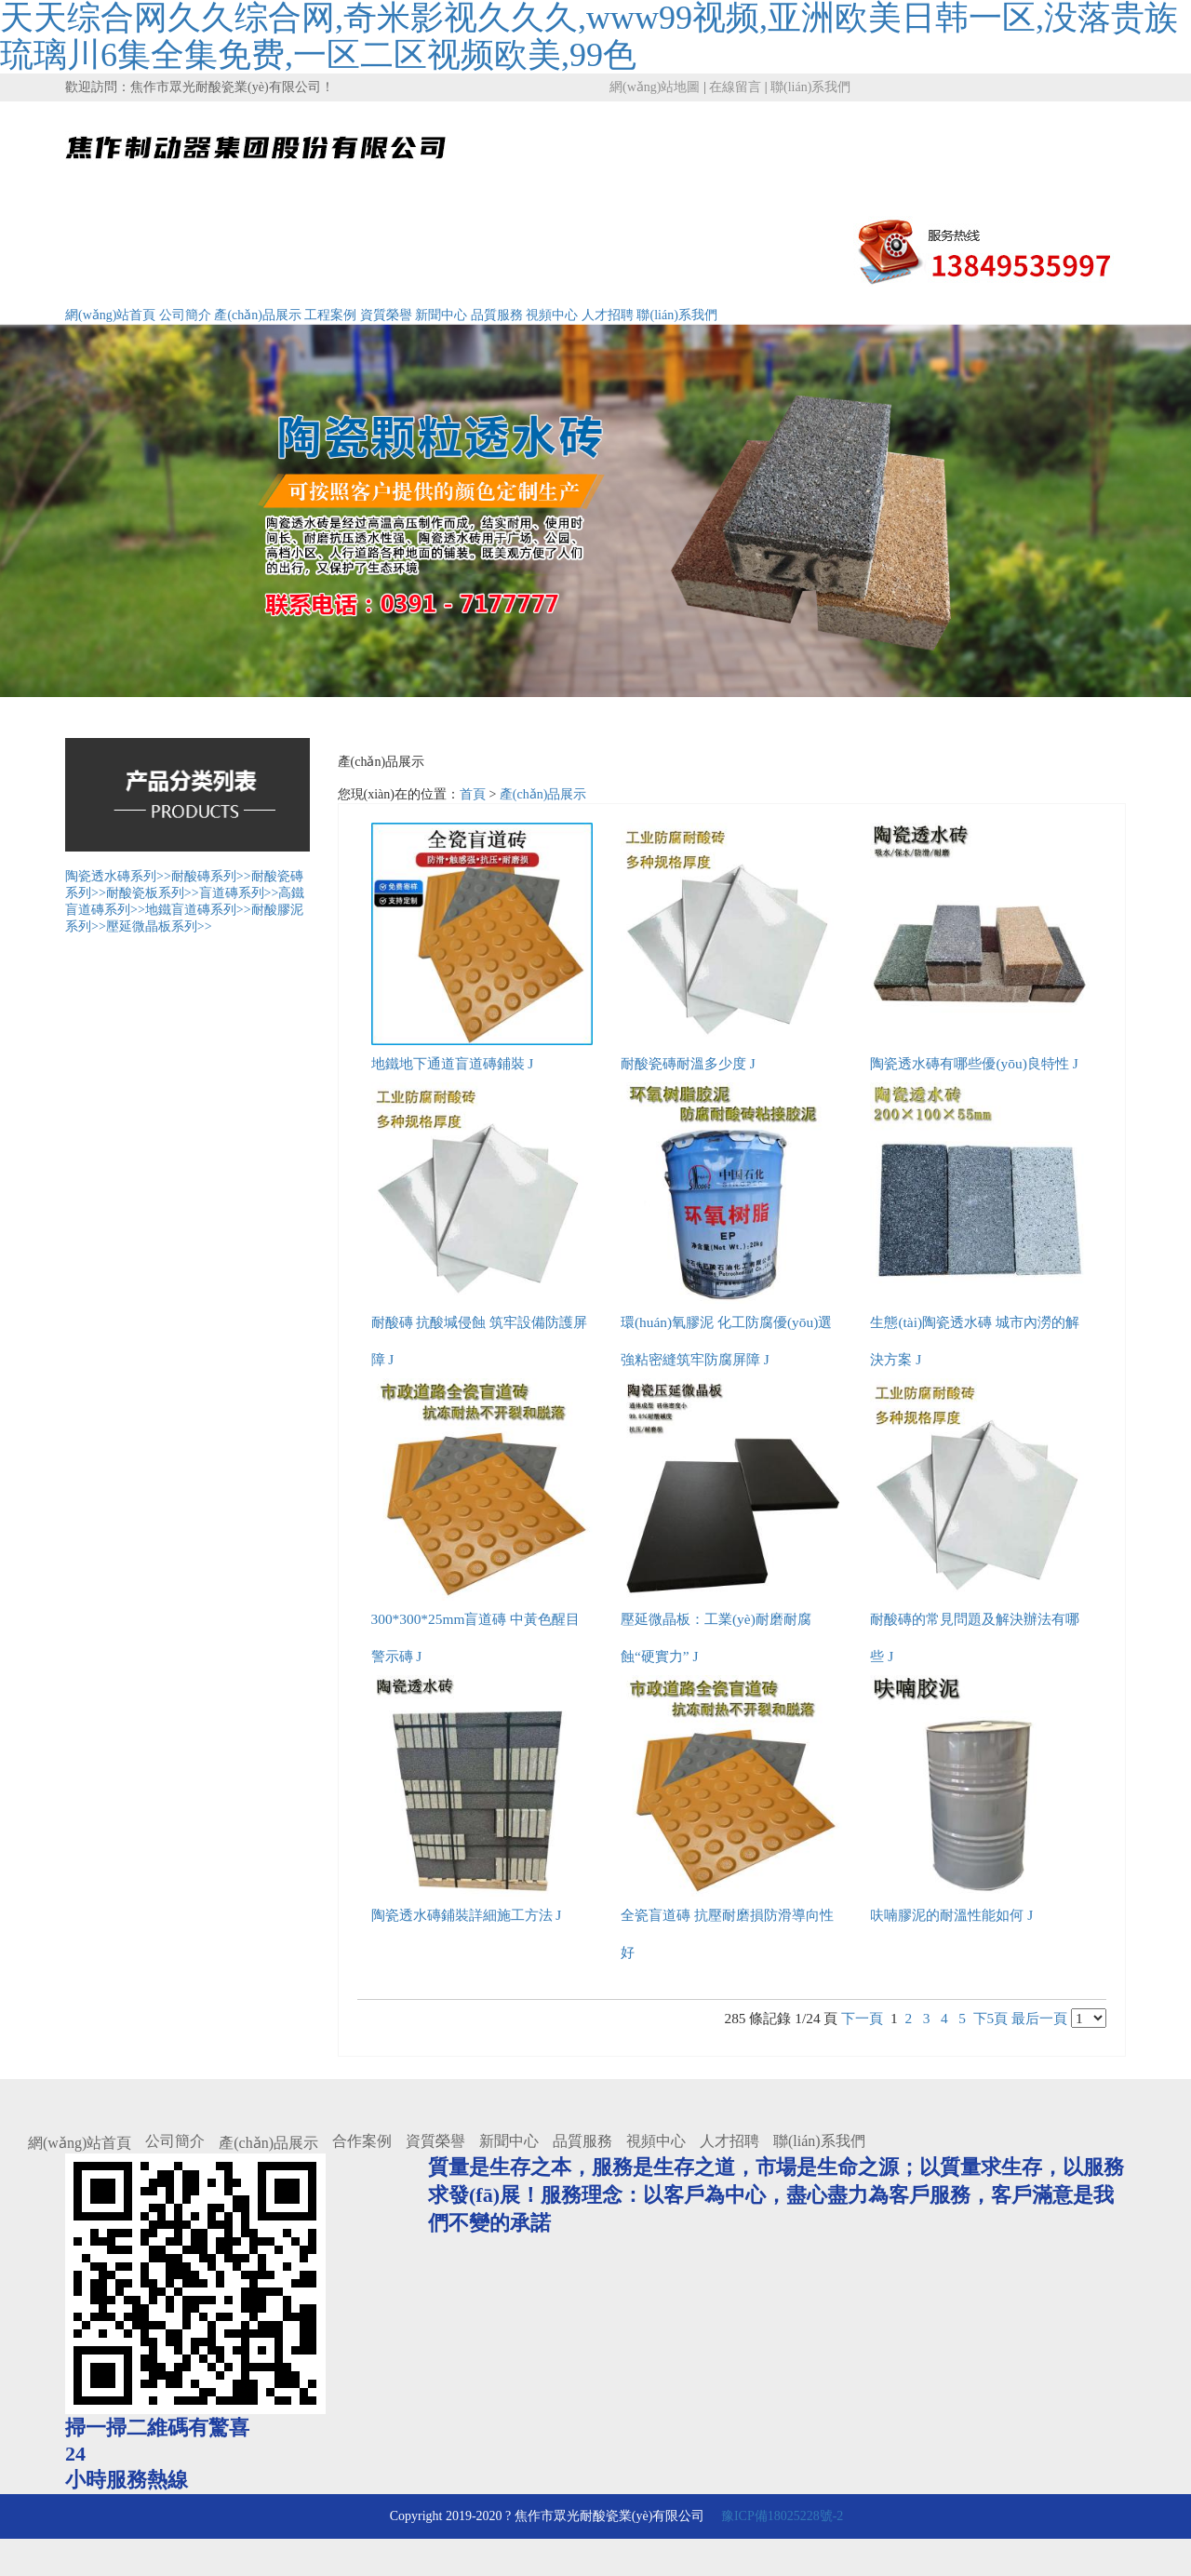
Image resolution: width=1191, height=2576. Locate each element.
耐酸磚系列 (211, 876)
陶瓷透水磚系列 (118, 876)
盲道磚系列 (239, 893)
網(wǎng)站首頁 (110, 315)
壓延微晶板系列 (159, 926)
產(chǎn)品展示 (257, 315)
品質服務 (497, 315)
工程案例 (330, 315)
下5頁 (991, 2018)
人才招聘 (608, 315)
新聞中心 (441, 315)
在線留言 (735, 87)
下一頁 (862, 2018)
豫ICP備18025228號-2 (780, 2516)
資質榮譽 (386, 315)
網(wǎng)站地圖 (654, 87)
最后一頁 (1039, 2018)
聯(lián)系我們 (810, 87)
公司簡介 (185, 315)
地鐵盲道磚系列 (198, 910)
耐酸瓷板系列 (152, 893)
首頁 (473, 794)
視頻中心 (552, 315)
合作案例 (362, 2141)
